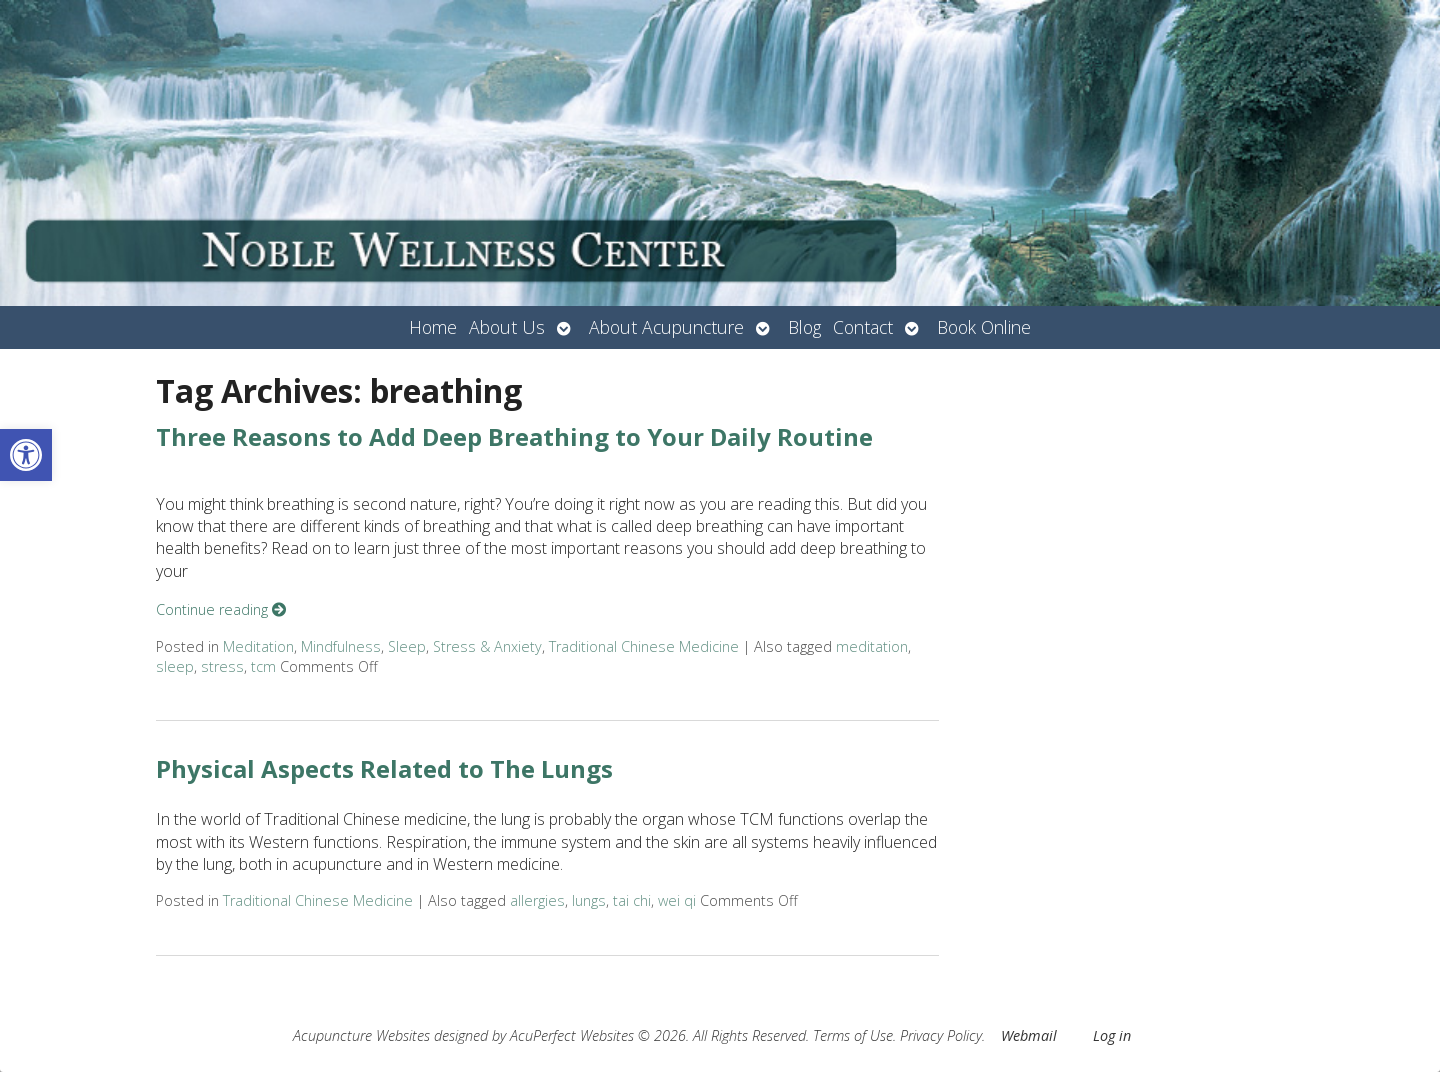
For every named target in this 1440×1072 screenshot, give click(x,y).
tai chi (632, 900)
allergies (537, 900)
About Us (507, 327)
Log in (1112, 1035)
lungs (589, 900)
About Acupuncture (666, 327)
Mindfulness (341, 646)
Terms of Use (853, 1035)
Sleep (407, 646)
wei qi (677, 900)
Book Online (984, 327)
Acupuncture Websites (361, 1035)
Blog (804, 327)
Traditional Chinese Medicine (644, 646)
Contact (863, 327)
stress (222, 666)
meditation (872, 646)
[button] (26, 455)
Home (433, 327)
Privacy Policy (941, 1035)
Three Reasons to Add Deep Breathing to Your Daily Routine (514, 436)
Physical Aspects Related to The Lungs (384, 768)
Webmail (1029, 1035)
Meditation (258, 646)
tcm (263, 666)
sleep (175, 666)
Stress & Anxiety (487, 646)
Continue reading (221, 609)
